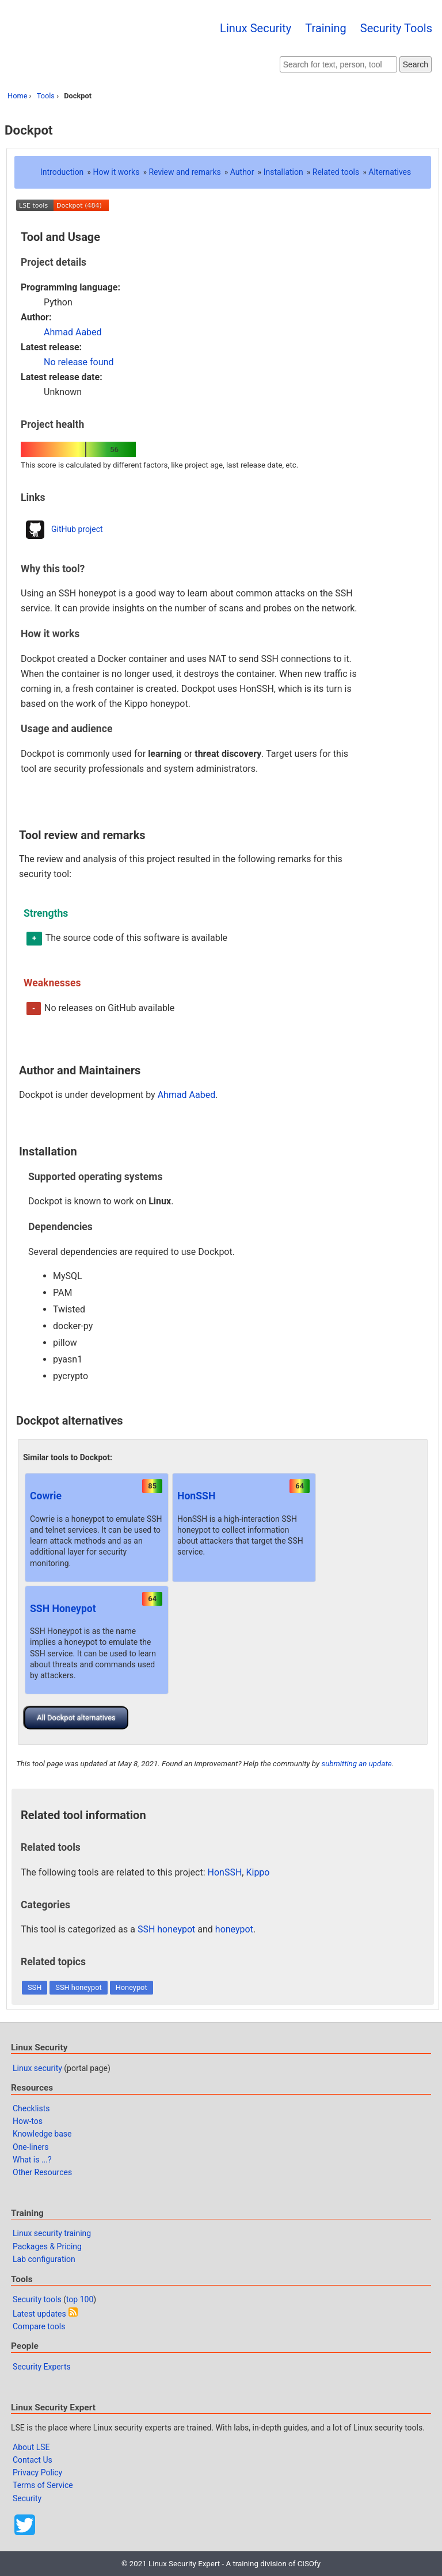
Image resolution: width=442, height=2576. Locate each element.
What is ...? (32, 2159)
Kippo (257, 1872)
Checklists (31, 2108)
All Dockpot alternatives (76, 1717)
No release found (78, 362)
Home (17, 95)
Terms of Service (43, 2485)
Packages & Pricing (47, 2246)
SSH (34, 1987)
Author (242, 172)
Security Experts (42, 2366)
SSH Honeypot (63, 1608)
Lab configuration (44, 2259)
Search (415, 64)
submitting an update (356, 1763)
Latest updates (39, 2313)
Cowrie (46, 1496)
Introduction (61, 172)
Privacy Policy (37, 2472)
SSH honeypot (166, 1929)
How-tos (28, 2121)
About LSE (31, 2447)
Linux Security (255, 28)
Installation (283, 172)
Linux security (37, 2068)
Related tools (336, 172)
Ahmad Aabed (73, 332)
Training (325, 28)
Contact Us (32, 2459)
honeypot (234, 1929)
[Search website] (338, 64)
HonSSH (196, 1496)
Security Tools (396, 28)
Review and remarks (184, 172)
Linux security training (52, 2233)
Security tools (37, 2299)
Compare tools (39, 2326)
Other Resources (42, 2172)
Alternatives (389, 172)
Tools (46, 95)
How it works (116, 172)
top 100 (79, 2299)
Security (27, 2498)
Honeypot (131, 1987)
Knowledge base (42, 2133)
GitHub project (77, 529)
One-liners (31, 2147)
